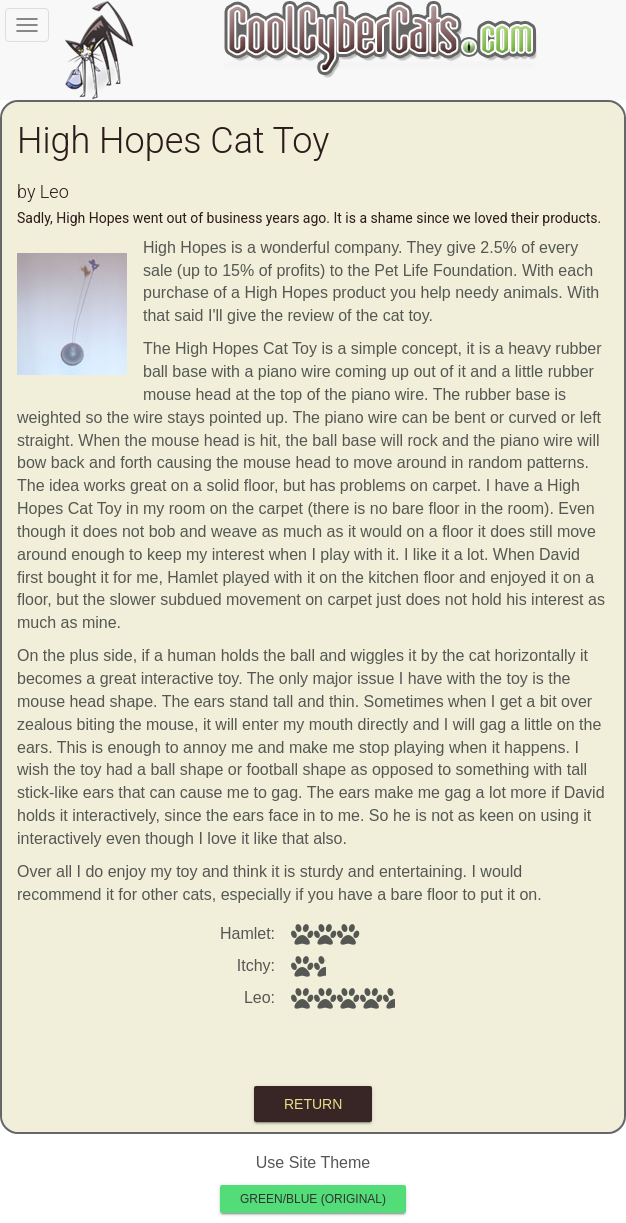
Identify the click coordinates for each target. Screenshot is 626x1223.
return (313, 1104)
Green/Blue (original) (313, 1199)
